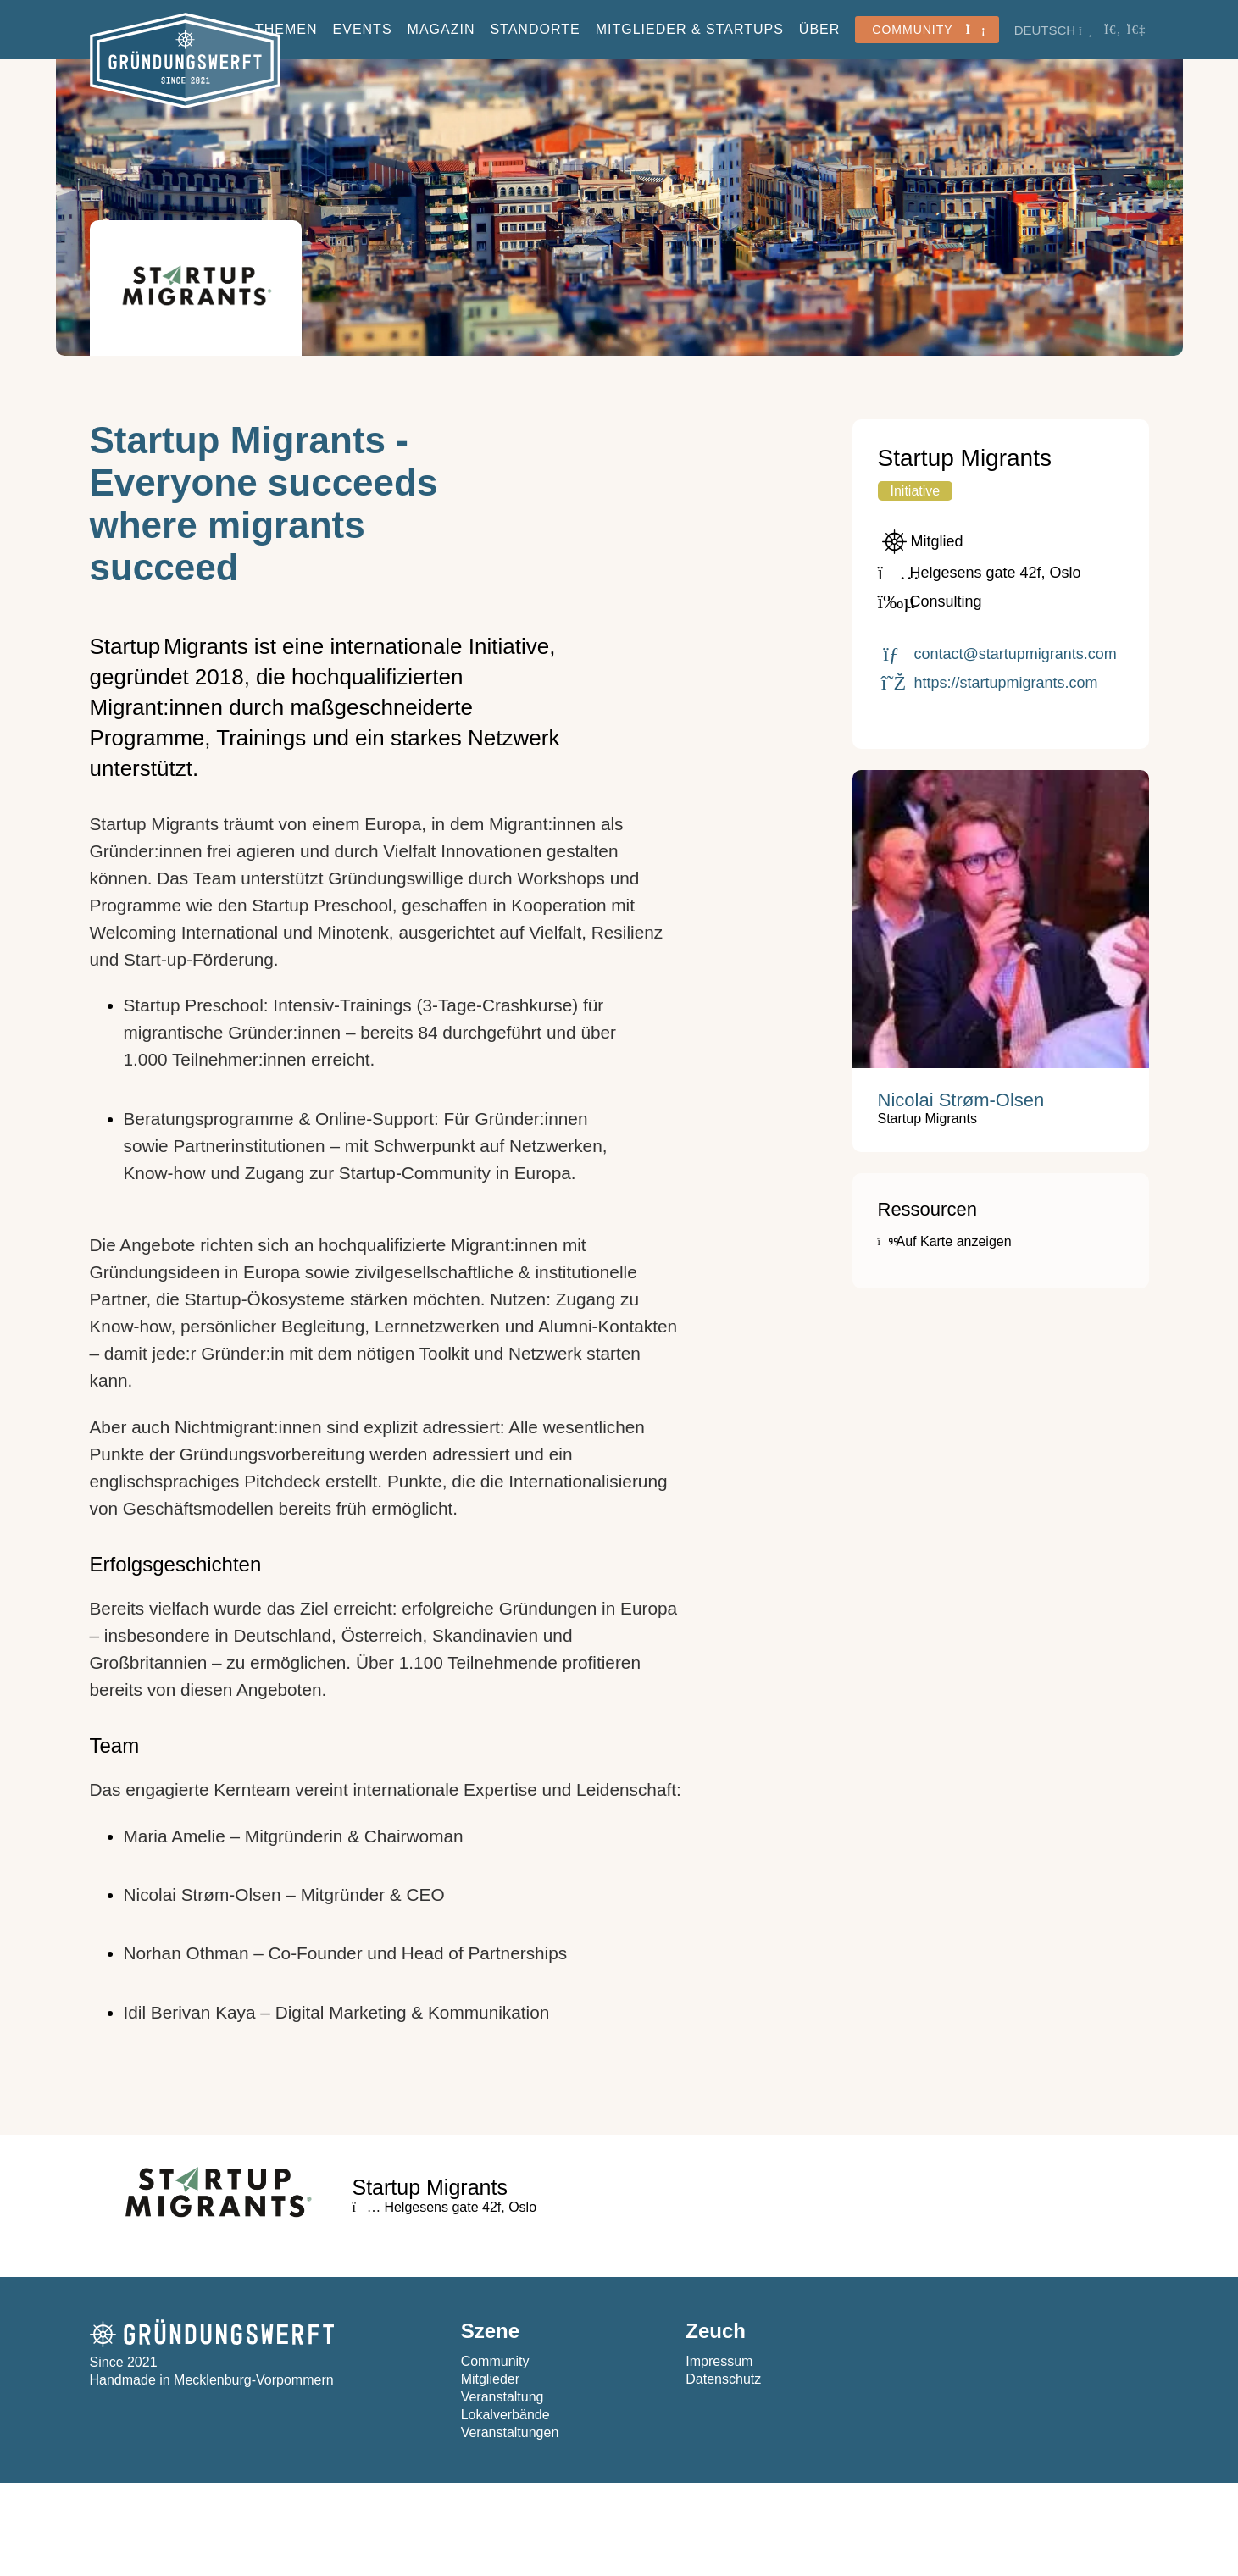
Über (819, 29)
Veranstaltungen (510, 2432)
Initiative (916, 491)
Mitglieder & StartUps (690, 29)
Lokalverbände (505, 2414)
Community (495, 2361)
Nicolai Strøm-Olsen (961, 1100)
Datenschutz (723, 2379)
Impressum (719, 2361)
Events (362, 29)
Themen (286, 29)
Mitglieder (490, 2379)
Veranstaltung (502, 2397)
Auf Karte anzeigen (945, 1241)
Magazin (441, 29)
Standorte (535, 29)
